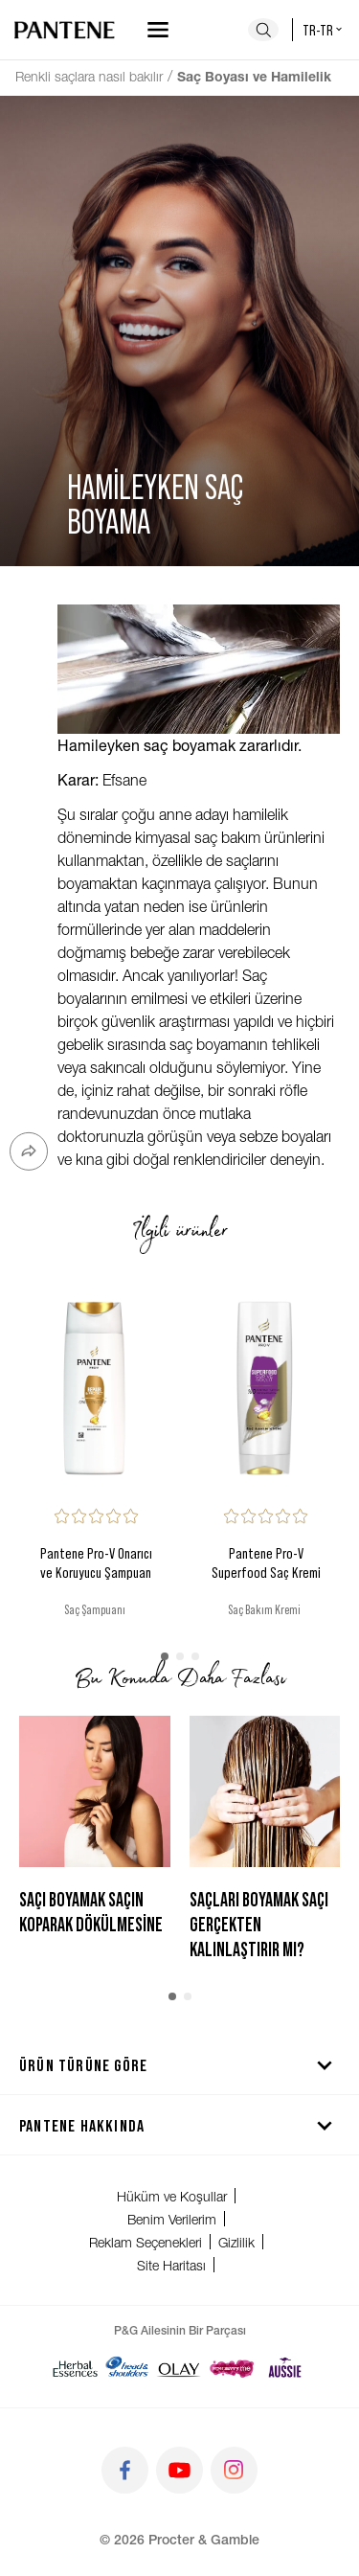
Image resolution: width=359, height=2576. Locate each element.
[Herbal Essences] (75, 2367)
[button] (164, 1656)
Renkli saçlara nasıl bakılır (89, 76)
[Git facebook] (124, 2470)
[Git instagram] (234, 2470)
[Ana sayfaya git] (64, 29)
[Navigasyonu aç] (158, 29)
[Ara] (263, 29)
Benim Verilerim (171, 2219)
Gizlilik (236, 2242)
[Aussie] (284, 2367)
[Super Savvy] (232, 2367)
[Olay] (178, 2367)
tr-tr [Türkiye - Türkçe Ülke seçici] (324, 29)
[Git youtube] (179, 2470)
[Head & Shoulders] (126, 2367)
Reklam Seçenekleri (145, 2242)
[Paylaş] (29, 1151)
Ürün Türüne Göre (179, 2064)
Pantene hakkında (179, 2124)
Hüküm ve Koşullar (172, 2196)
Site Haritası (171, 2265)
